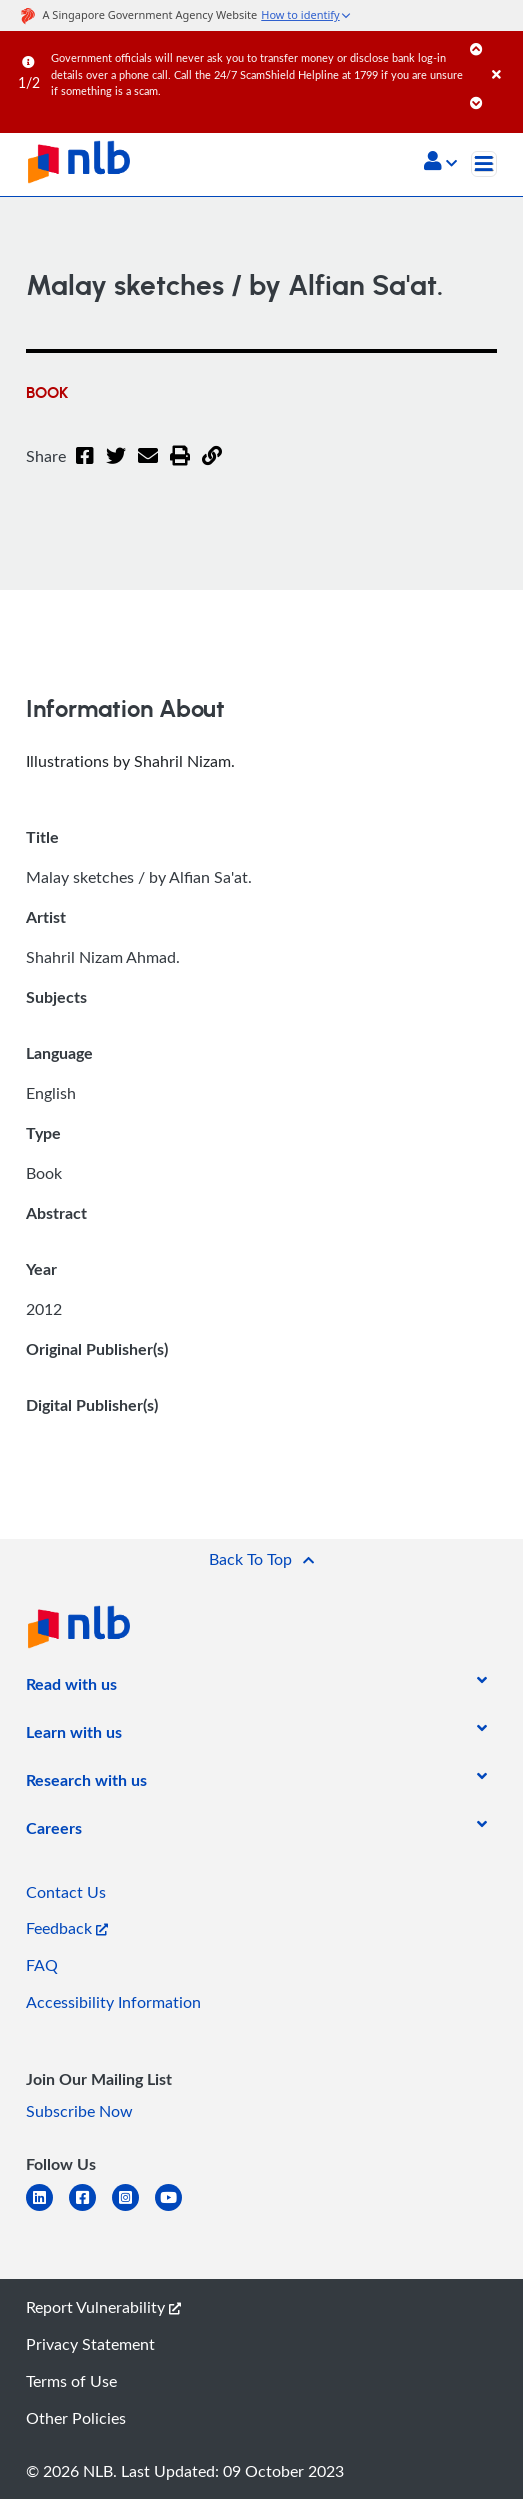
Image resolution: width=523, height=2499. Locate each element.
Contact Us (66, 1892)
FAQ (42, 1965)
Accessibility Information (113, 2002)
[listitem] (71, 1688)
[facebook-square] (90, 2209)
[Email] (148, 468)
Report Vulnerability (103, 2307)
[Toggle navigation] (484, 164)
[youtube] (176, 2209)
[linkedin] (47, 2209)
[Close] (504, 54)
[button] (440, 163)
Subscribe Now (79, 2111)
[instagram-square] (133, 2209)
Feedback (67, 1928)
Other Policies (76, 2418)
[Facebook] (85, 468)
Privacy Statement (90, 2344)
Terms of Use (71, 2381)
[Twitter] (116, 468)
